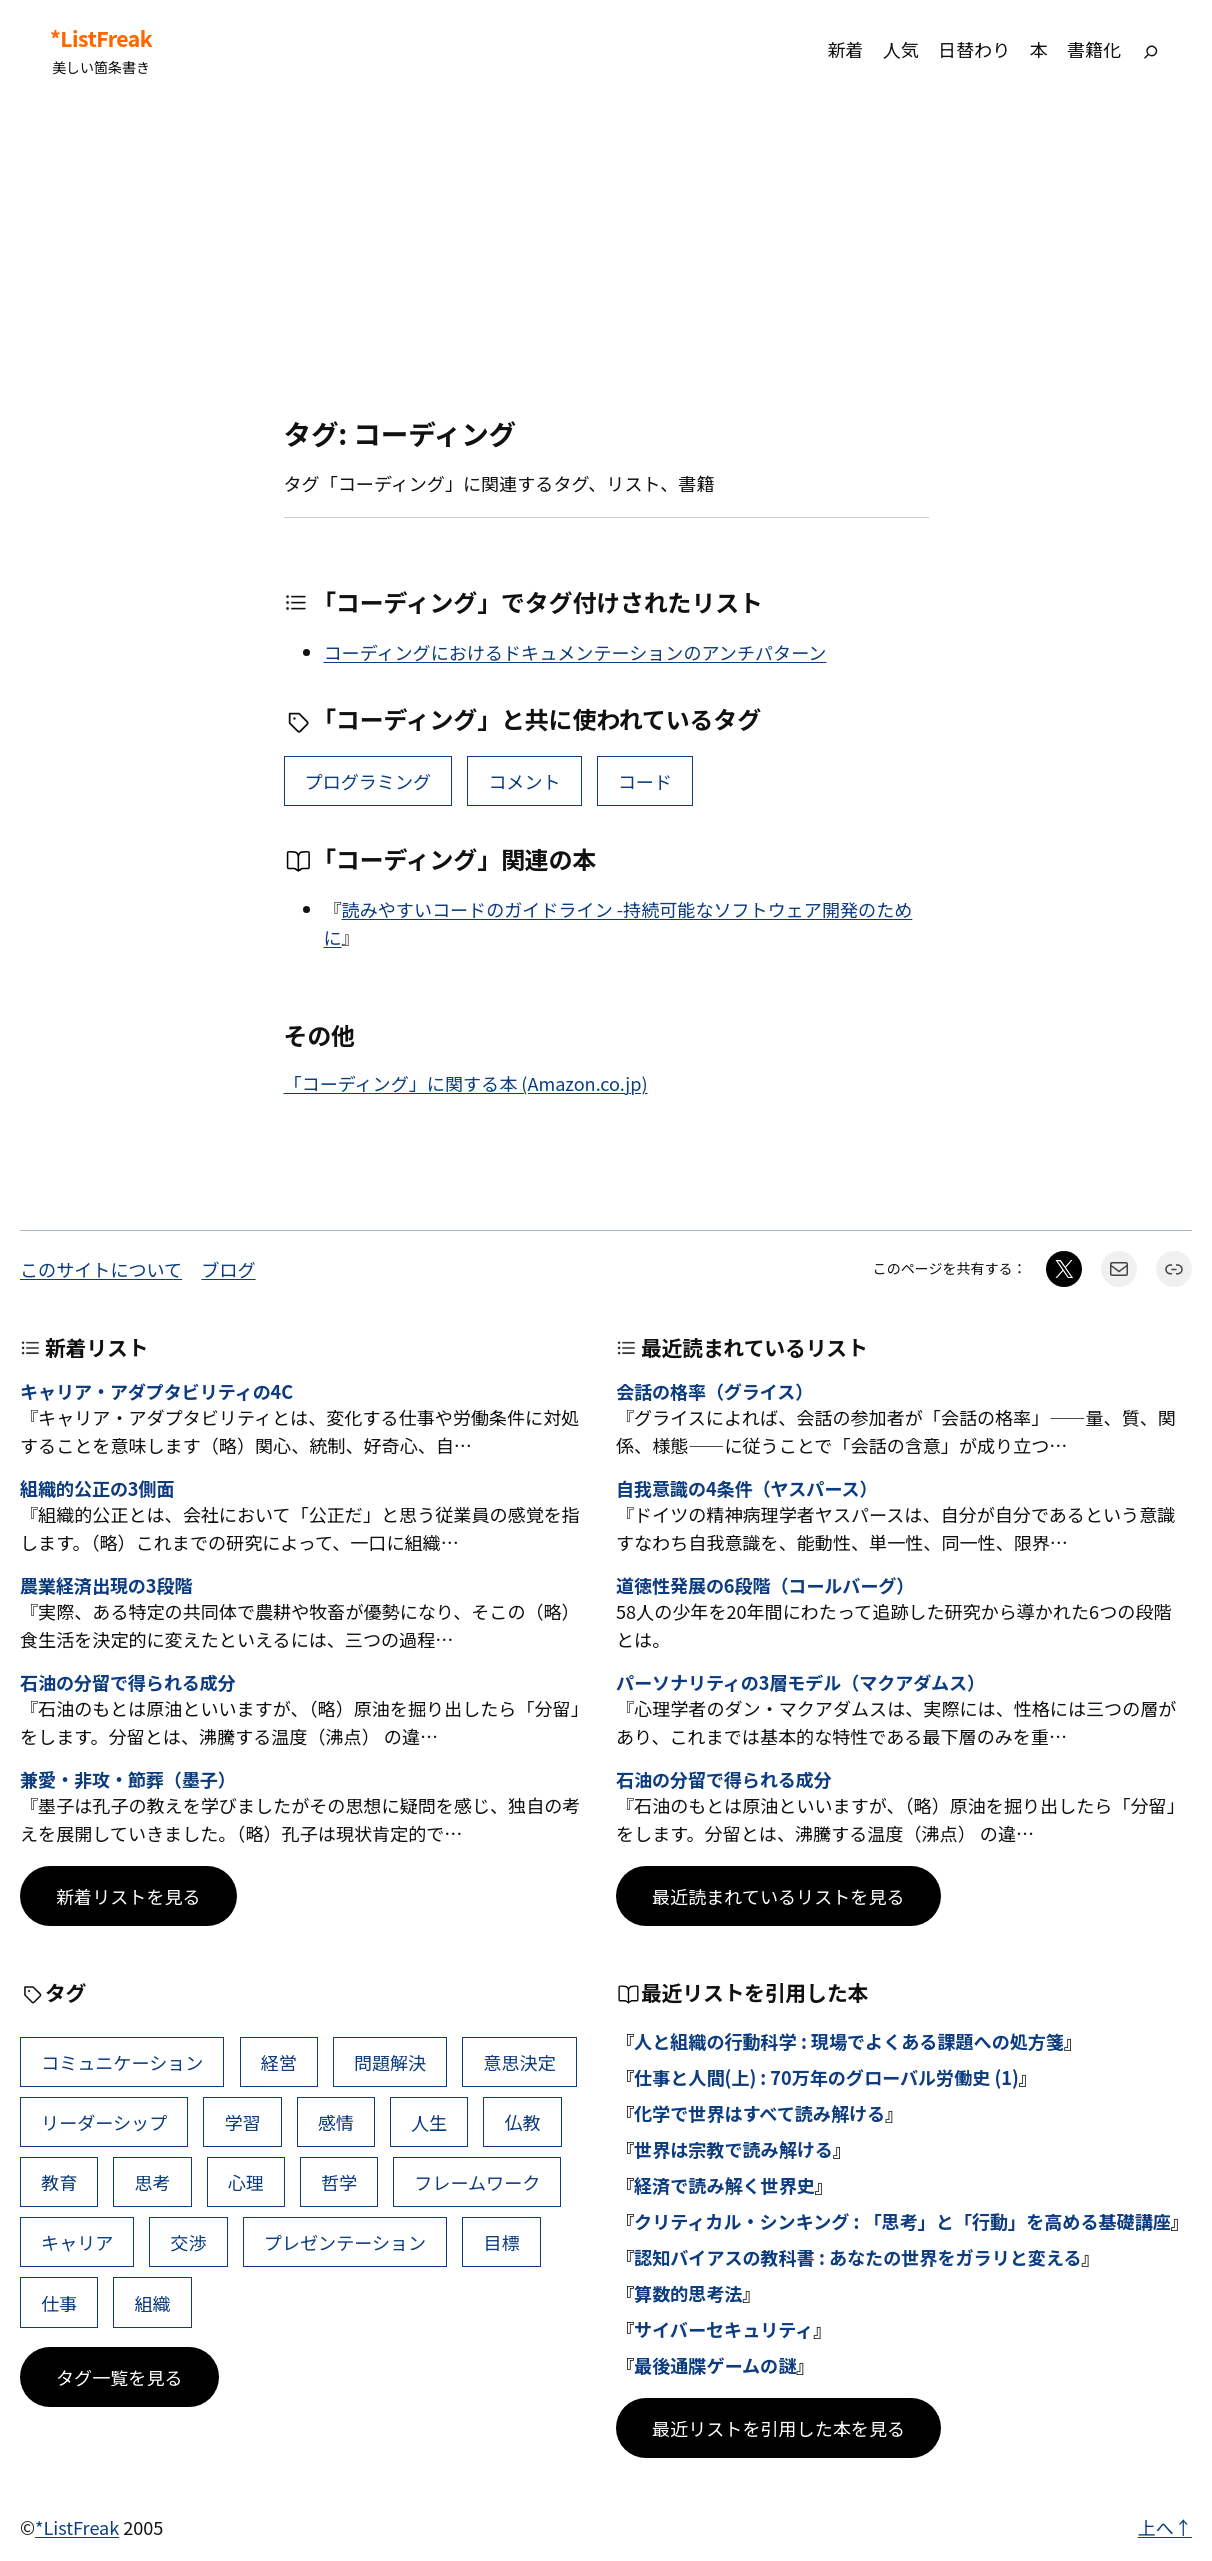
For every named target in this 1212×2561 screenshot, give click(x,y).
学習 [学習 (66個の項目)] (242, 2122)
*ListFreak (101, 38)
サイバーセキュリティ (723, 2329)
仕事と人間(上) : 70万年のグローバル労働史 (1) (826, 2077)
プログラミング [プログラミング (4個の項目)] (368, 781)
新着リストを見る (128, 1896)
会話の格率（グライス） (714, 1392)
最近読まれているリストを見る (778, 1896)
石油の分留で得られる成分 (128, 1683)
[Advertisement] (606, 258)
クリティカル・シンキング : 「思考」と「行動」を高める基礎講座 (902, 2221)
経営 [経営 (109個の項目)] (279, 2062)
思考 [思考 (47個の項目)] (152, 2182)
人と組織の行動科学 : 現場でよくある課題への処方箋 (849, 2041)
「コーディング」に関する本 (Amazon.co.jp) (466, 1083)
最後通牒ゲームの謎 (715, 2365)
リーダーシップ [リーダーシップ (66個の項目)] (104, 2122)
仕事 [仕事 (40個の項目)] (59, 2303)
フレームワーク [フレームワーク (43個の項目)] (477, 2182)
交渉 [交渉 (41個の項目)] (189, 2242)
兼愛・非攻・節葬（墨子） (128, 1780)
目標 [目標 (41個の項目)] (501, 2242)
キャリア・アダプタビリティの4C (156, 1392)
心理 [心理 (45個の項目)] (246, 2182)
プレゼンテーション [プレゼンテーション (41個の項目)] (345, 2242)
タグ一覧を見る (119, 2377)
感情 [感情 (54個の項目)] (336, 2122)
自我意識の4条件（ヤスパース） (746, 1489)
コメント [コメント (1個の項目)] (524, 781)
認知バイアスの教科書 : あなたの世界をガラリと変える (857, 2257)
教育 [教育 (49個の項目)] (59, 2182)
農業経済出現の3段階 (106, 1586)
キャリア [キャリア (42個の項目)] (77, 2242)
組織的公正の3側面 (97, 1489)
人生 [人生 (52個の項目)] (429, 2122)
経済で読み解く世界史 (724, 2185)
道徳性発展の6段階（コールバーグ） (765, 1586)
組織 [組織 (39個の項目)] (152, 2303)
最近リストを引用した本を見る (778, 2428)
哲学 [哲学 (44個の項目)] (339, 2182)
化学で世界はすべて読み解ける (759, 2113)
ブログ (228, 1269)
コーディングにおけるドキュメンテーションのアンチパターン (575, 652)
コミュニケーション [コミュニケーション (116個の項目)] (122, 2062)
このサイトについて (101, 1269)
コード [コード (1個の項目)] (645, 781)
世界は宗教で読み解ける (733, 2149)
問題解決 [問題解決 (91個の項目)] (390, 2062)
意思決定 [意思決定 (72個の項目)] (519, 2062)
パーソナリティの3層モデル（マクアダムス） (800, 1683)
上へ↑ (1165, 2527)
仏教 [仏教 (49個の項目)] (522, 2122)
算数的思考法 (688, 2293)
